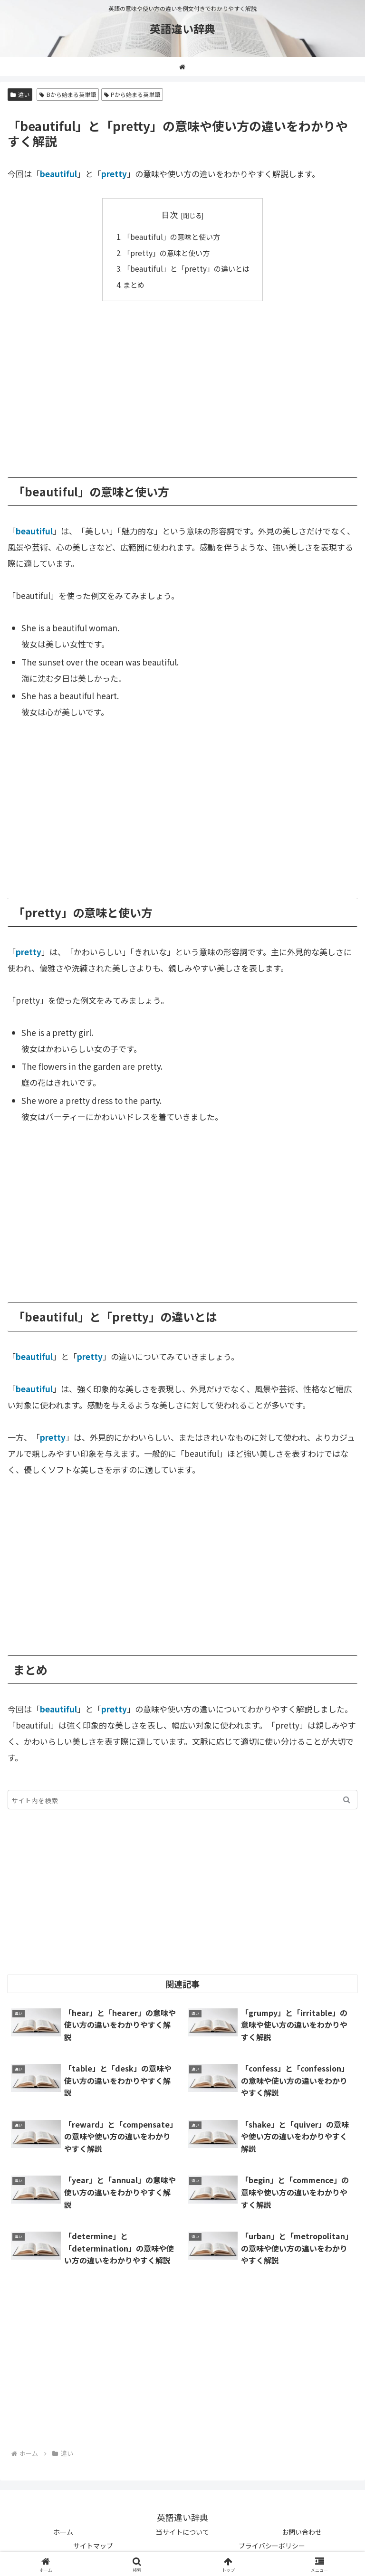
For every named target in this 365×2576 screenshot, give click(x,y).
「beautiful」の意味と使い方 (171, 236)
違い (19, 94)
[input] (182, 1799)
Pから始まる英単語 (132, 94)
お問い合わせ (302, 2532)
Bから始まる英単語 (67, 94)
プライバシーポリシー (272, 2545)
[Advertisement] (182, 382)
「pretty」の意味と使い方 (166, 252)
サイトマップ (93, 2545)
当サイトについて (182, 2532)
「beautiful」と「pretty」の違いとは (186, 268)
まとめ (133, 284)
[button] (346, 1799)
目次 (170, 214)
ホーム (63, 2532)
